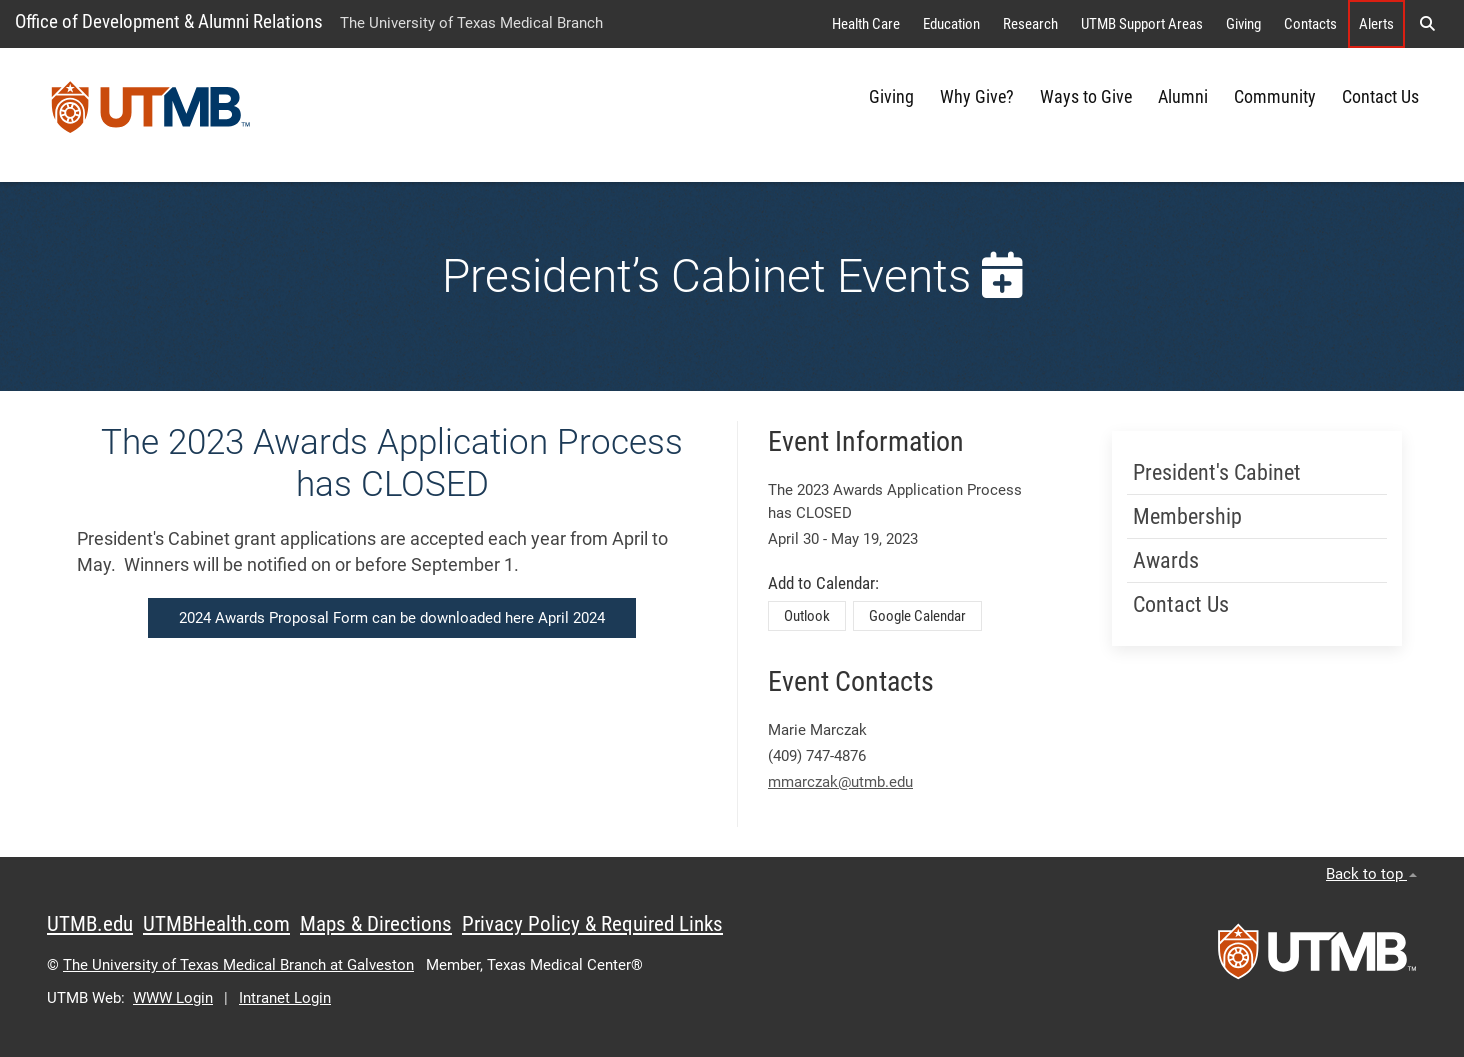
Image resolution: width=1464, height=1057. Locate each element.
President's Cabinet (1217, 472)
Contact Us (1380, 97)
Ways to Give (1086, 97)
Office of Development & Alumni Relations (169, 21)
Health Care (866, 24)
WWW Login (173, 998)
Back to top (1371, 874)
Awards (1166, 560)
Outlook (807, 616)
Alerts (1376, 24)
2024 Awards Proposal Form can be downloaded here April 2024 (392, 618)
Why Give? (977, 97)
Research (1030, 24)
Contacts (1310, 24)
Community (1275, 97)
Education (951, 24)
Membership (1187, 516)
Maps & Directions (376, 924)
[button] (1427, 24)
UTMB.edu (90, 924)
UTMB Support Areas (1142, 24)
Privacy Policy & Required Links (592, 924)
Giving (1243, 24)
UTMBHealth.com (216, 924)
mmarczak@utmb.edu (840, 782)
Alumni (1183, 97)
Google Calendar (917, 616)
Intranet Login (285, 998)
